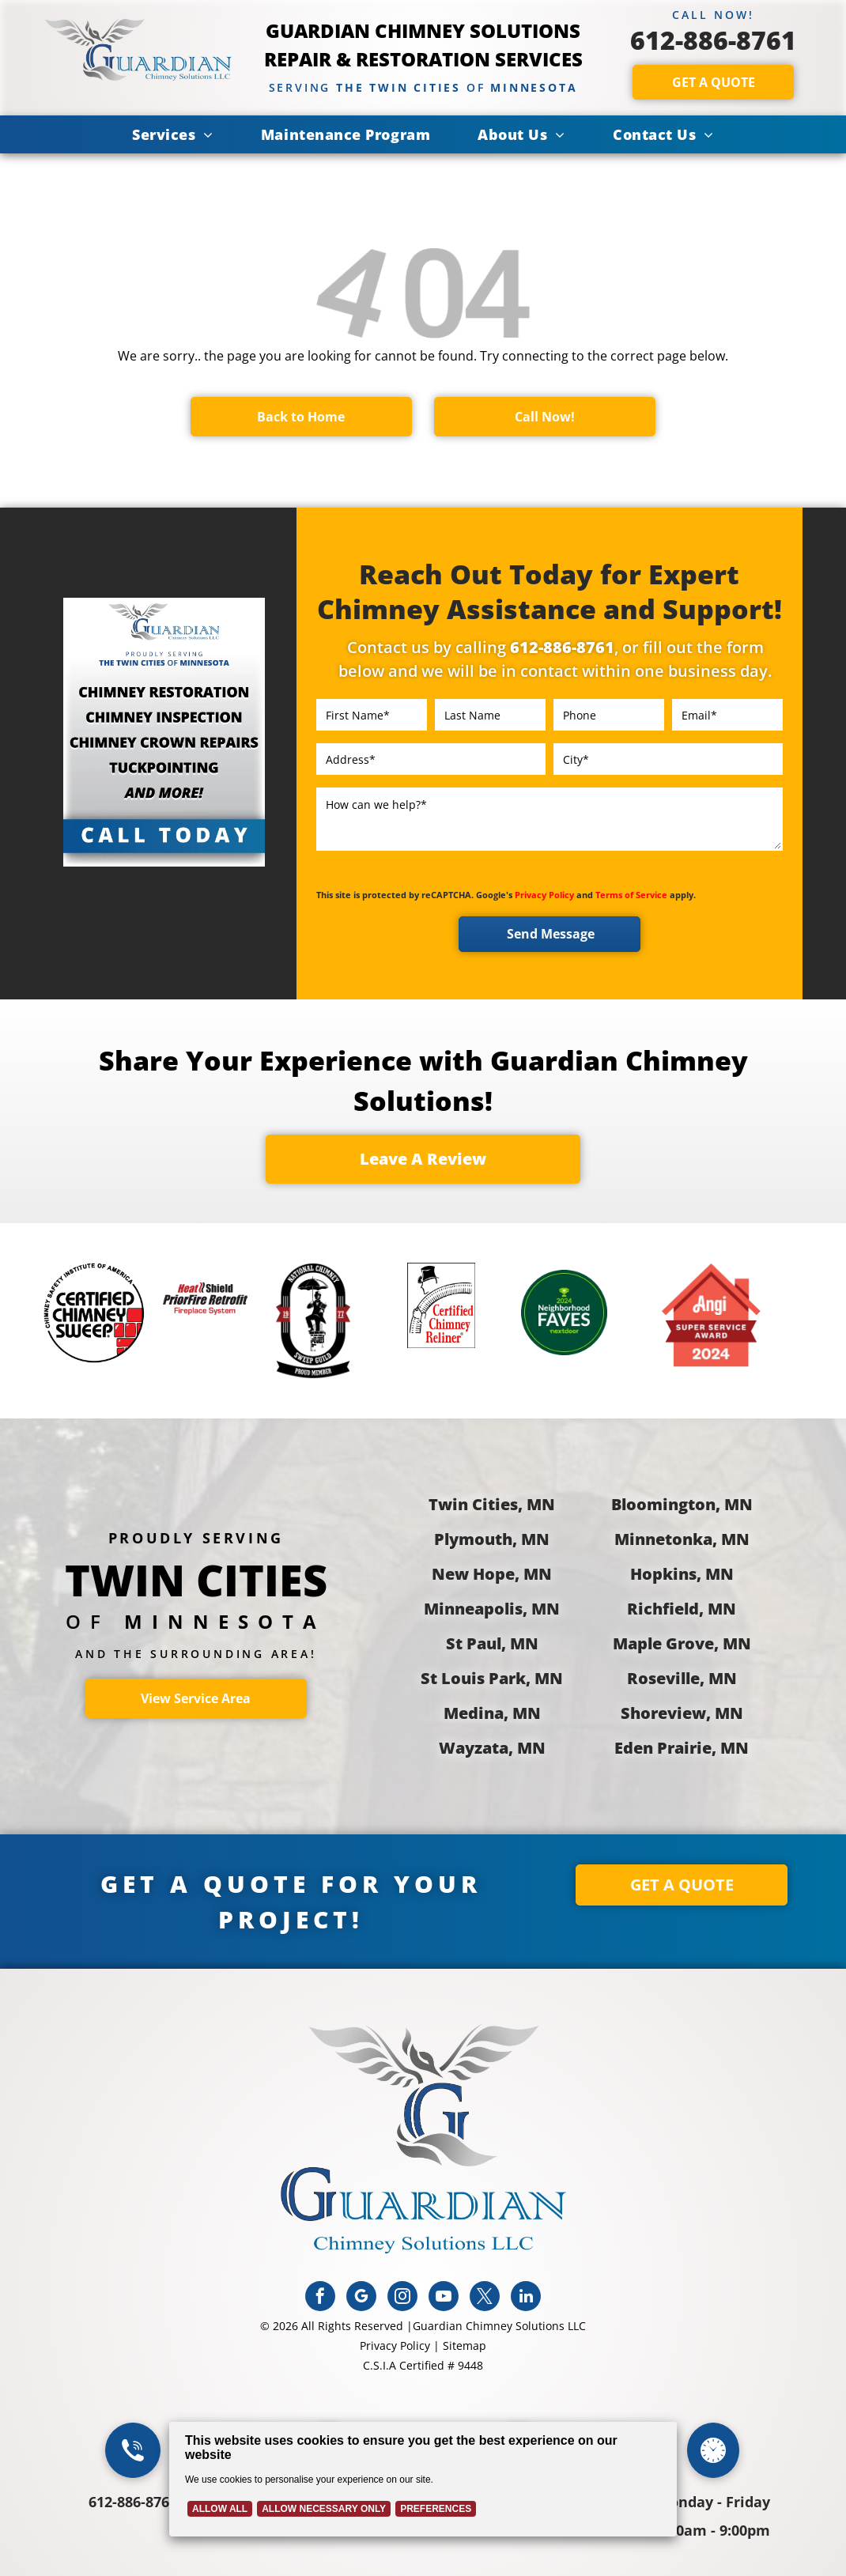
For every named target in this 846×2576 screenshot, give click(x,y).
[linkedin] (526, 2298)
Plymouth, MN (492, 1539)
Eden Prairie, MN (681, 1747)
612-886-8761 (713, 40)
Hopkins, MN (682, 1574)
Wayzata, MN (492, 1747)
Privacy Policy (544, 895)
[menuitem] (172, 134)
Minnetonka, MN (682, 1539)
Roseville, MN (682, 1678)
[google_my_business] (361, 2298)
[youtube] (444, 2298)
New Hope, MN (492, 1574)
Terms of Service (631, 895)
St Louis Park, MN (492, 1678)
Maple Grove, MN (682, 1643)
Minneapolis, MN (492, 1608)
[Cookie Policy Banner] (423, 2479)
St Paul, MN (492, 1643)
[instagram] (402, 2298)
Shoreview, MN (682, 1713)
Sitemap (464, 2345)
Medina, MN (492, 1713)
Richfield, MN (681, 1608)
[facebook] (320, 2298)
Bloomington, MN (682, 1504)
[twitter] (485, 2298)
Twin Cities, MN (492, 1504)
